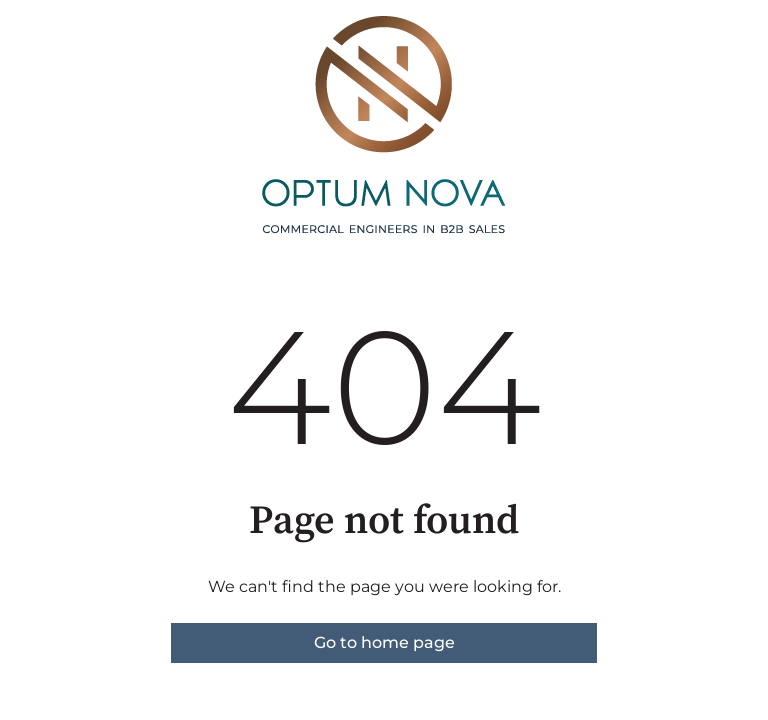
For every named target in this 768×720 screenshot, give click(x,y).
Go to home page (384, 642)
